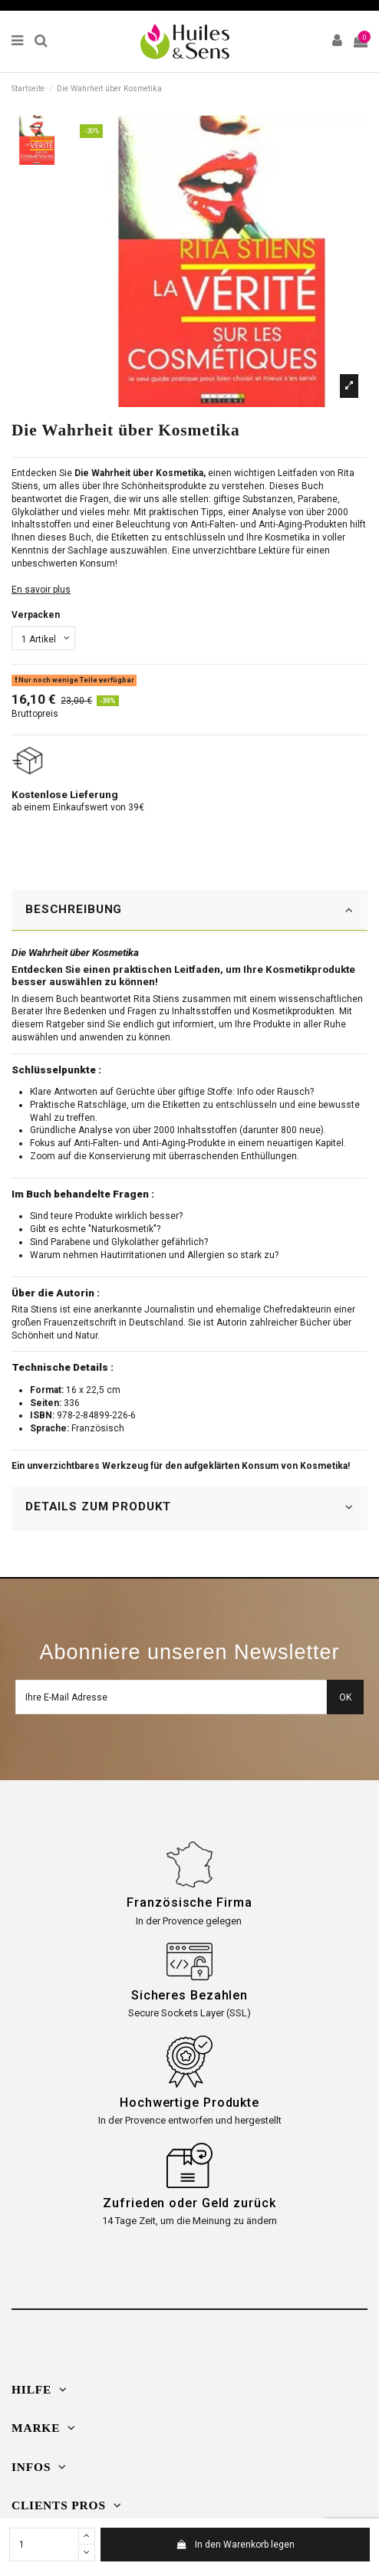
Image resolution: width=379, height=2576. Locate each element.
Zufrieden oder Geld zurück (189, 2203)
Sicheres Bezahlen (189, 1995)
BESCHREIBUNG (189, 909)
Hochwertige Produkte (189, 2102)
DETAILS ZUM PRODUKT (189, 1507)
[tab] (189, 910)
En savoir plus (41, 589)
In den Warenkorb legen (235, 2544)
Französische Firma (189, 1902)
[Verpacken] (43, 638)
